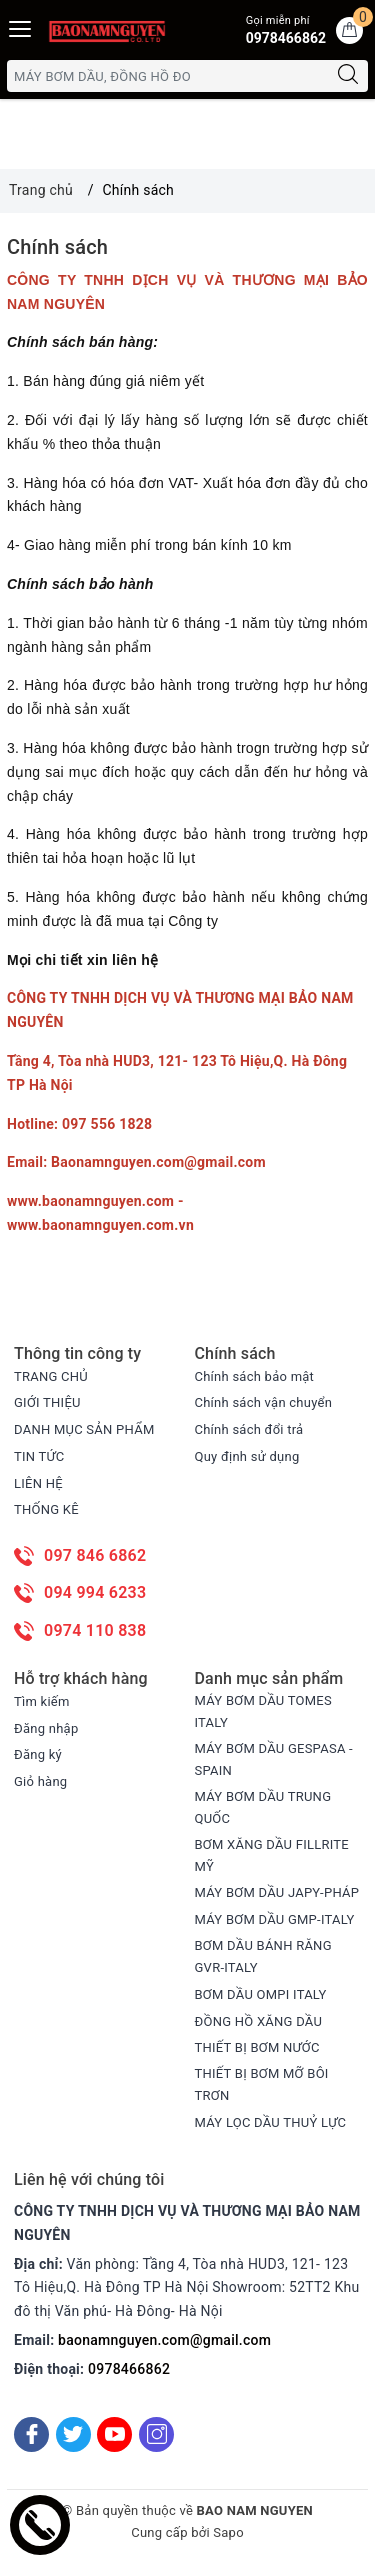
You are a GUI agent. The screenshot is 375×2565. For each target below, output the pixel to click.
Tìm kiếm (42, 1701)
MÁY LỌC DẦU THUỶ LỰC (271, 2122)
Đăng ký (38, 1754)
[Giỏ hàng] (349, 30)
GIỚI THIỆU (47, 1402)
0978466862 (129, 2369)
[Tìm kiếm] (348, 76)
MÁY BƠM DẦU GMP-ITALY (275, 1919)
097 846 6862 (95, 1555)
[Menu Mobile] (21, 26)
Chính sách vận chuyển (264, 1402)
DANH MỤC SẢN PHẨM (84, 1429)
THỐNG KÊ (46, 1509)
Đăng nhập (46, 1728)
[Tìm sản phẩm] (168, 76)
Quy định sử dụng (247, 1456)
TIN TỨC (39, 1456)
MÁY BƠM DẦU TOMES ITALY (263, 1711)
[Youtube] (114, 2434)
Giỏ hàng (40, 1781)
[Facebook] (31, 2434)
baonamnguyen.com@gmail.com (164, 2340)
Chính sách (57, 247)
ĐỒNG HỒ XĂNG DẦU (259, 2021)
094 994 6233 (95, 1592)
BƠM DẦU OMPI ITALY (261, 1994)
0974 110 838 (95, 1630)
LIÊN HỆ (38, 1483)
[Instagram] (156, 2434)
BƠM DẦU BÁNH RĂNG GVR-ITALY (263, 1956)
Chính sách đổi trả (249, 1429)
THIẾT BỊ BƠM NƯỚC (257, 2047)
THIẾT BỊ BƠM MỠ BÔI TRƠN (262, 2084)
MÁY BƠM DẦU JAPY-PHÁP (277, 1892)
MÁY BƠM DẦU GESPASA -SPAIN (274, 1759)
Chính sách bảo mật (255, 1376)
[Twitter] (73, 2434)
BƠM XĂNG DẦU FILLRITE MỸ (272, 1855)
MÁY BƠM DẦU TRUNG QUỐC (263, 1807)
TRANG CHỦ (51, 1376)
